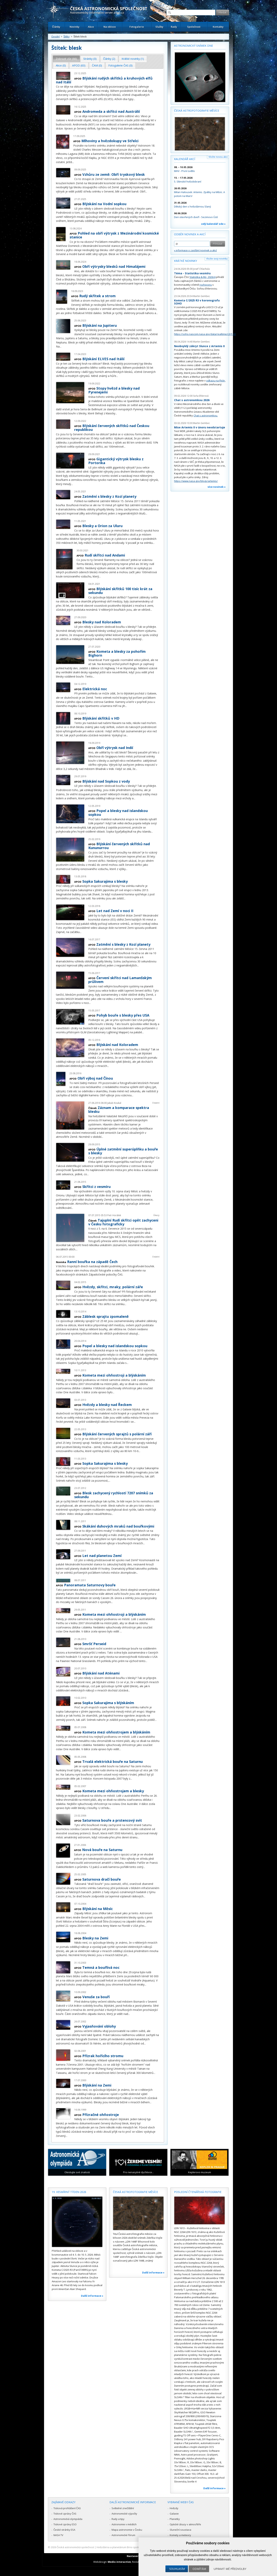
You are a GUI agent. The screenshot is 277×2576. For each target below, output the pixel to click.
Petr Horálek (114, 1215)
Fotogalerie (136, 26)
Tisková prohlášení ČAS (67, 2508)
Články (56, 26)
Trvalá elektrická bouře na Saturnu (112, 1761)
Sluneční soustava (180, 2529)
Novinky (74, 26)
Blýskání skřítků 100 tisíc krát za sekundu (120, 590)
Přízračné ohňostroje (100, 2114)
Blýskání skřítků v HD (100, 718)
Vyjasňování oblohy (99, 2026)
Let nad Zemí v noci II (114, 910)
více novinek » (217, 486)
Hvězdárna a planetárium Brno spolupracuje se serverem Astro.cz (135, 2547)
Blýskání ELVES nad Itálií (103, 359)
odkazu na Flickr (215, 380)
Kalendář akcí (184, 159)
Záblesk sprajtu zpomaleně (105, 1316)
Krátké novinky (185, 261)
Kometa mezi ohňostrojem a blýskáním (116, 1732)
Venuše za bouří (96, 1997)
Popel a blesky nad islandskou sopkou (118, 812)
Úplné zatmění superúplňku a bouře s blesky (123, 1151)
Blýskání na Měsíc (97, 1908)
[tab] (66, 59)
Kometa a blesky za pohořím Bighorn (117, 653)
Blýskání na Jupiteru (99, 325)
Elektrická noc (94, 689)
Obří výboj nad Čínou (95, 1078)
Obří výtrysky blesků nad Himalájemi (113, 266)
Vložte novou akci (218, 156)
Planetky (175, 2519)
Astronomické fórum (123, 2535)
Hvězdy (174, 2508)
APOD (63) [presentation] (78, 65)
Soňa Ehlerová (201, 395)
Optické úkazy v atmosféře (185, 2524)
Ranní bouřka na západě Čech (92, 1261)
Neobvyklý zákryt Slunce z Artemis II (199, 346)
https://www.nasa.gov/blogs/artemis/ (196, 481)
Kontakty (218, 26)
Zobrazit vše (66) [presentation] (66, 59)
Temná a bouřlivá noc (100, 1967)
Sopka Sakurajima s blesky (105, 881)
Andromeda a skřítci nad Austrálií (111, 111)
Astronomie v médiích (124, 2524)
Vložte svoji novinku (217, 258)
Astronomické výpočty (124, 2513)
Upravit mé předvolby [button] (230, 2569)
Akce (91, 26)
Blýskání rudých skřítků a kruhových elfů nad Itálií (104, 80)
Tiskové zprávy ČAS (64, 2513)
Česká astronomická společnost (75, 2547)
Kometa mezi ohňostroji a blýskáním (114, 1375)
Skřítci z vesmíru (96, 1186)
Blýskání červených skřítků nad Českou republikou (111, 427)
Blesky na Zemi (95, 1938)
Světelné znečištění (123, 2508)
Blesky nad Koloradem (101, 622)
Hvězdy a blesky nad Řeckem (107, 1404)
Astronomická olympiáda (67, 2519)
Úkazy (156, 1215)
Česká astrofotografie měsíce (196, 110)
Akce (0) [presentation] (61, 65)
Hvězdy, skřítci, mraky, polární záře (112, 1287)
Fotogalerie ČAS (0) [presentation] (120, 65)
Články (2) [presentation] (109, 59)
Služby (159, 26)
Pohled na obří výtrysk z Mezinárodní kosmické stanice (114, 235)
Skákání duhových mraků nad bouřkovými (118, 1526)
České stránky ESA (64, 2529)
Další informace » (92, 2295)
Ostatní (155, 1102)
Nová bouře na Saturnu (102, 1849)
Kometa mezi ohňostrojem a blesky (113, 1791)
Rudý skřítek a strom (97, 296)
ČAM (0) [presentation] (97, 65)
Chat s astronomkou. (206, 415)
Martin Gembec (201, 296)
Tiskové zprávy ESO (65, 2524)
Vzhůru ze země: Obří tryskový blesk (113, 174)
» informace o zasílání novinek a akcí (195, 250)
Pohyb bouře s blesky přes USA (122, 1015)
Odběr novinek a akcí (189, 234)
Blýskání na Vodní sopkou (104, 204)
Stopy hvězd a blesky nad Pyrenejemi (114, 390)
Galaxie (174, 2513)
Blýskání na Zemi (96, 2085)
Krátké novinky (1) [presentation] (133, 59)
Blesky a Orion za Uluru (102, 525)
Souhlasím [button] (177, 2569)
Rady (174, 26)
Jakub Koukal (114, 1103)
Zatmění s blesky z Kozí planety (109, 496)
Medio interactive (119, 2562)
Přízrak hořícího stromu (102, 2056)
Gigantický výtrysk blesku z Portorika (116, 461)
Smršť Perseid (94, 1643)
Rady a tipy (118, 2519)
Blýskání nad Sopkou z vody (106, 781)
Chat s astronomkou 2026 (191, 400)
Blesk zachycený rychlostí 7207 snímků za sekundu (113, 1495)
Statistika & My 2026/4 (202, 277)
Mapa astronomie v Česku (127, 2529)
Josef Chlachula (201, 268)
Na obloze (109, 26)
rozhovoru (205, 284)
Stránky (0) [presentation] (90, 59)
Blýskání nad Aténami (101, 1673)
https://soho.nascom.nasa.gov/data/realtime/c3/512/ (205, 334)
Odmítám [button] (199, 2569)
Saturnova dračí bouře (101, 1879)
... (134, 99)
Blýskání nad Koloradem (117, 1044)
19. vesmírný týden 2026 (69, 2192)
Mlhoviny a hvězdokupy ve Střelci (109, 141)
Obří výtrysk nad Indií (114, 747)
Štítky (66, 36)
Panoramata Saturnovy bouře (90, 1585)
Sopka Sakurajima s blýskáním (108, 1702)
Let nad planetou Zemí (102, 1555)
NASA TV (58, 2535)
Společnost (193, 26)
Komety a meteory (180, 2535)
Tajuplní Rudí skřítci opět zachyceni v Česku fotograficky (123, 1222)
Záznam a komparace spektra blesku (118, 1109)
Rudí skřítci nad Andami (105, 555)
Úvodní (55, 36)
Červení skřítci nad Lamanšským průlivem (120, 979)
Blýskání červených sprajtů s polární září (117, 1434)
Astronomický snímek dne (193, 45)
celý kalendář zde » (213, 224)
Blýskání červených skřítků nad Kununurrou (119, 846)
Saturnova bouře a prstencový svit (112, 1820)
